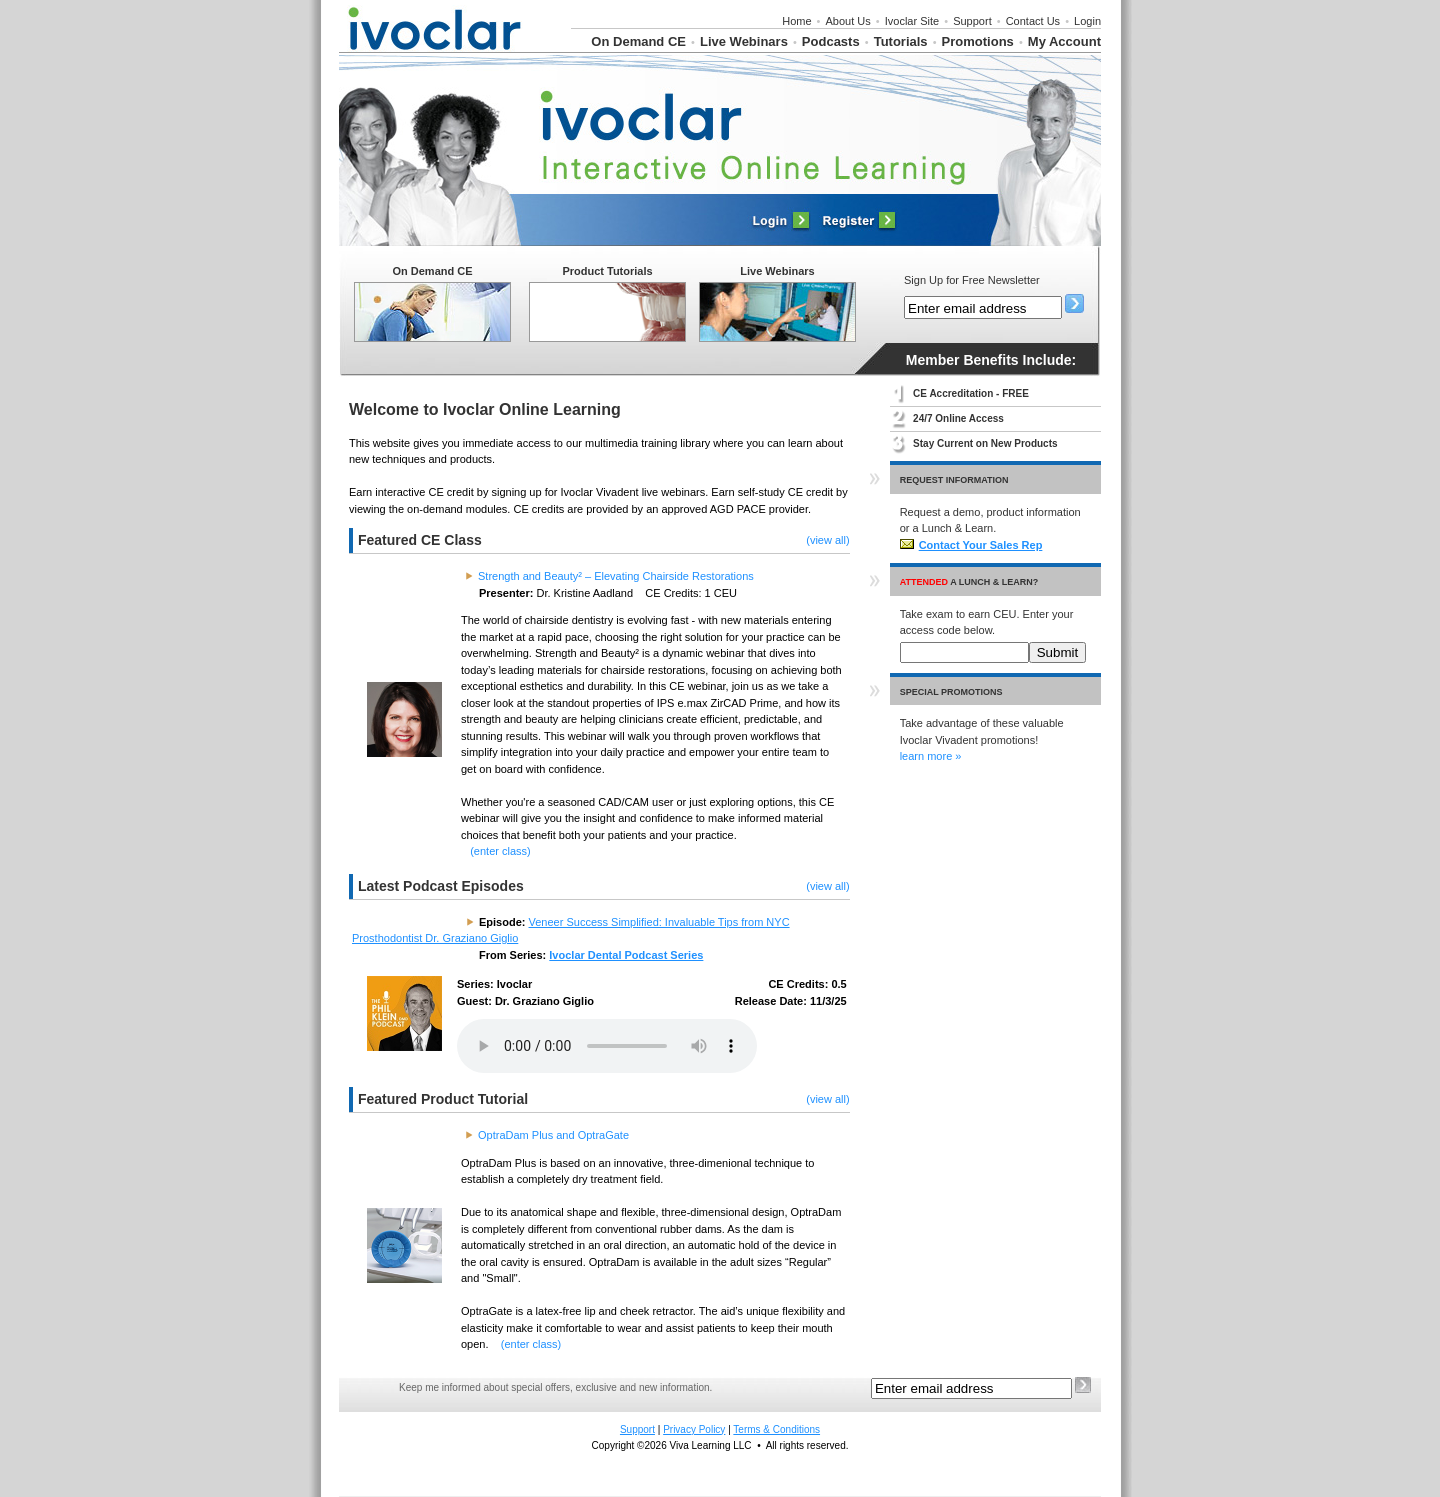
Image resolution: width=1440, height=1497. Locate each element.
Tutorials (901, 41)
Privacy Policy (694, 1429)
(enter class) (500, 851)
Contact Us (1033, 21)
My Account (1064, 41)
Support (972, 21)
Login (1087, 21)
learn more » (931, 756)
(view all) (827, 540)
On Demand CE (638, 41)
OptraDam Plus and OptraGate (553, 1135)
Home (796, 21)
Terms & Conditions (776, 1429)
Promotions (978, 41)
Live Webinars (744, 41)
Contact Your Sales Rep (971, 545)
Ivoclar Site (912, 21)
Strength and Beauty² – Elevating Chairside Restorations (616, 576)
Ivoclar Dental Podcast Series (626, 955)
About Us (848, 21)
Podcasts (831, 41)
